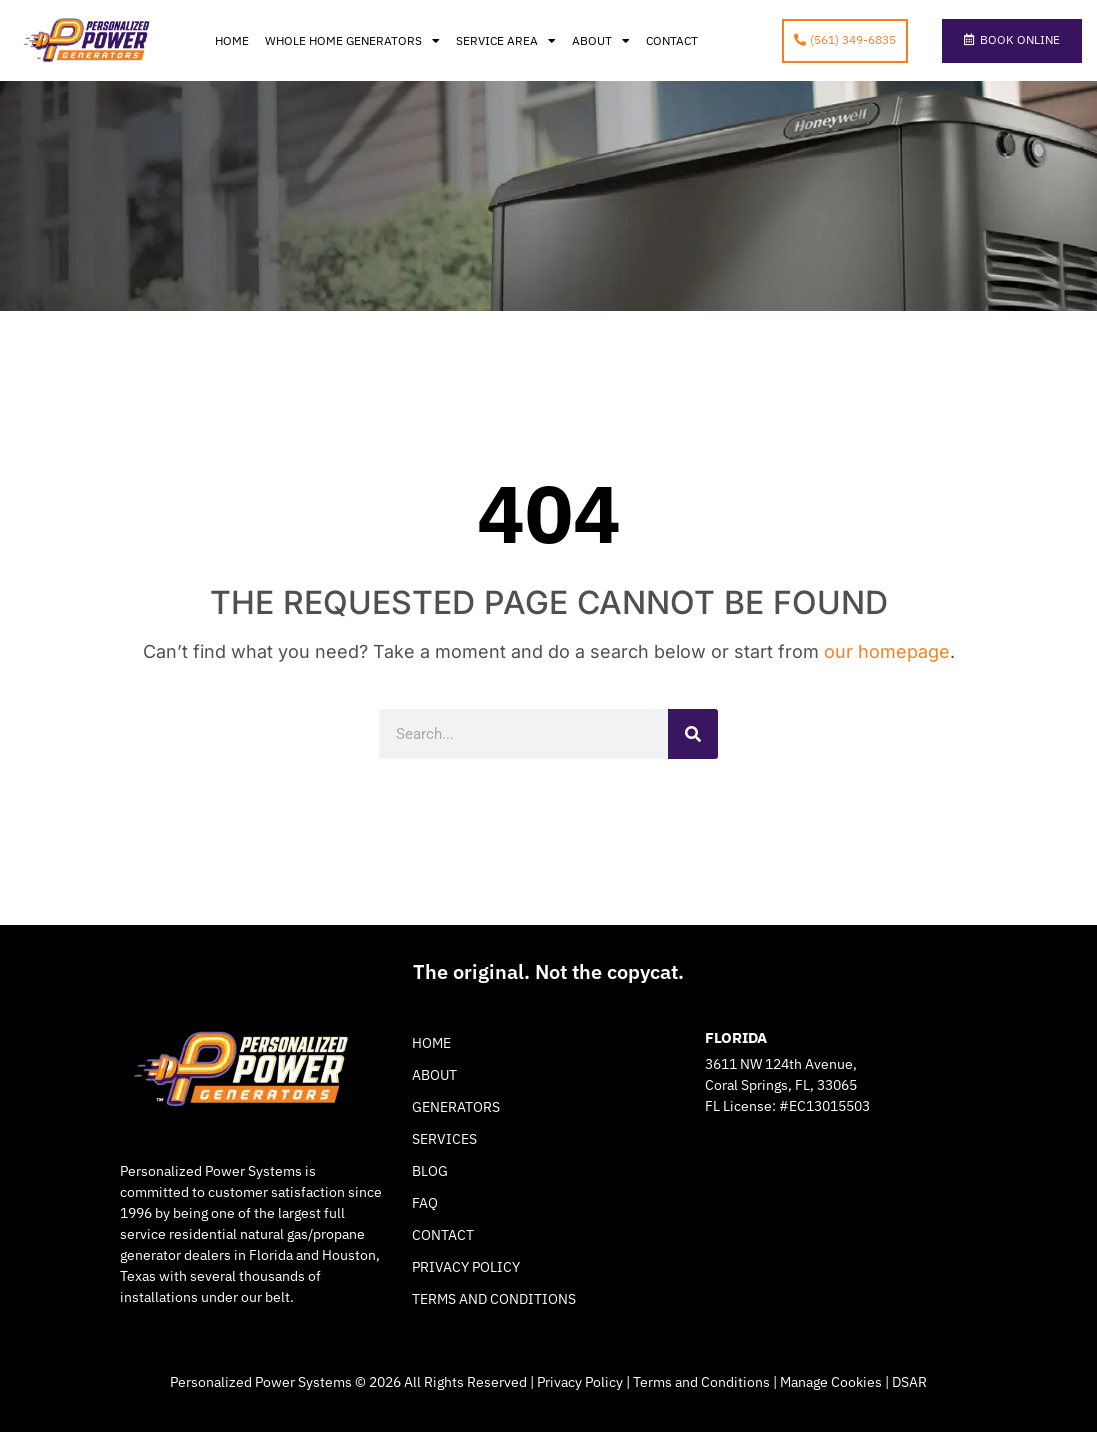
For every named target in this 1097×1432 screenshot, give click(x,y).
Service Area (506, 41)
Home (232, 40)
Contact (672, 40)
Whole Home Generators (352, 41)
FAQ (425, 1203)
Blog (430, 1171)
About (601, 41)
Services (444, 1139)
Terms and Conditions (494, 1299)
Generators (456, 1107)
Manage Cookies (831, 1382)
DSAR (909, 1382)
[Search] (693, 734)
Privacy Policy (466, 1267)
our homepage (887, 651)
